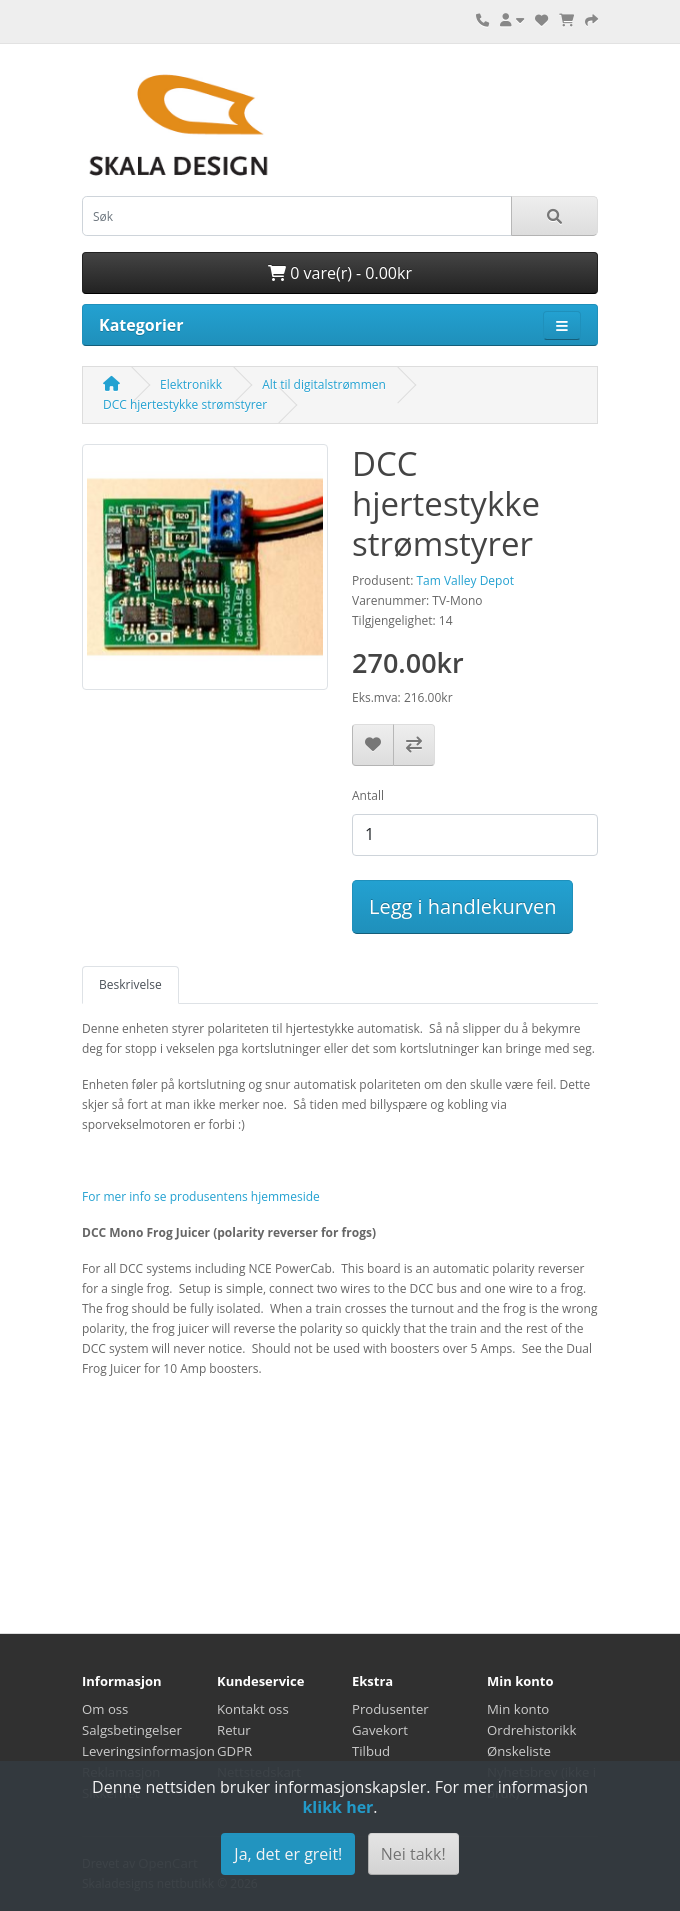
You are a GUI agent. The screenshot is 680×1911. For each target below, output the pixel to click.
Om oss (105, 1709)
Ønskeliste (519, 1751)
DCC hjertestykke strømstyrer (185, 404)
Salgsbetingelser (132, 1730)
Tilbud (371, 1751)
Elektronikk (191, 384)
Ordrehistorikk (531, 1730)
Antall (368, 795)
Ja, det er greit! (288, 1854)
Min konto (518, 1709)
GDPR (234, 1751)
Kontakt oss (253, 1709)
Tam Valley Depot (465, 580)
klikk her (337, 1807)
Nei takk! (413, 1854)
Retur (234, 1730)
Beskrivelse (130, 984)
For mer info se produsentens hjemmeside (201, 1196)
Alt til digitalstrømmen (324, 384)
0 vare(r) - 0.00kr (340, 273)
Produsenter (390, 1709)
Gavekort (380, 1730)
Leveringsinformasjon (148, 1751)
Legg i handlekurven (462, 906)
